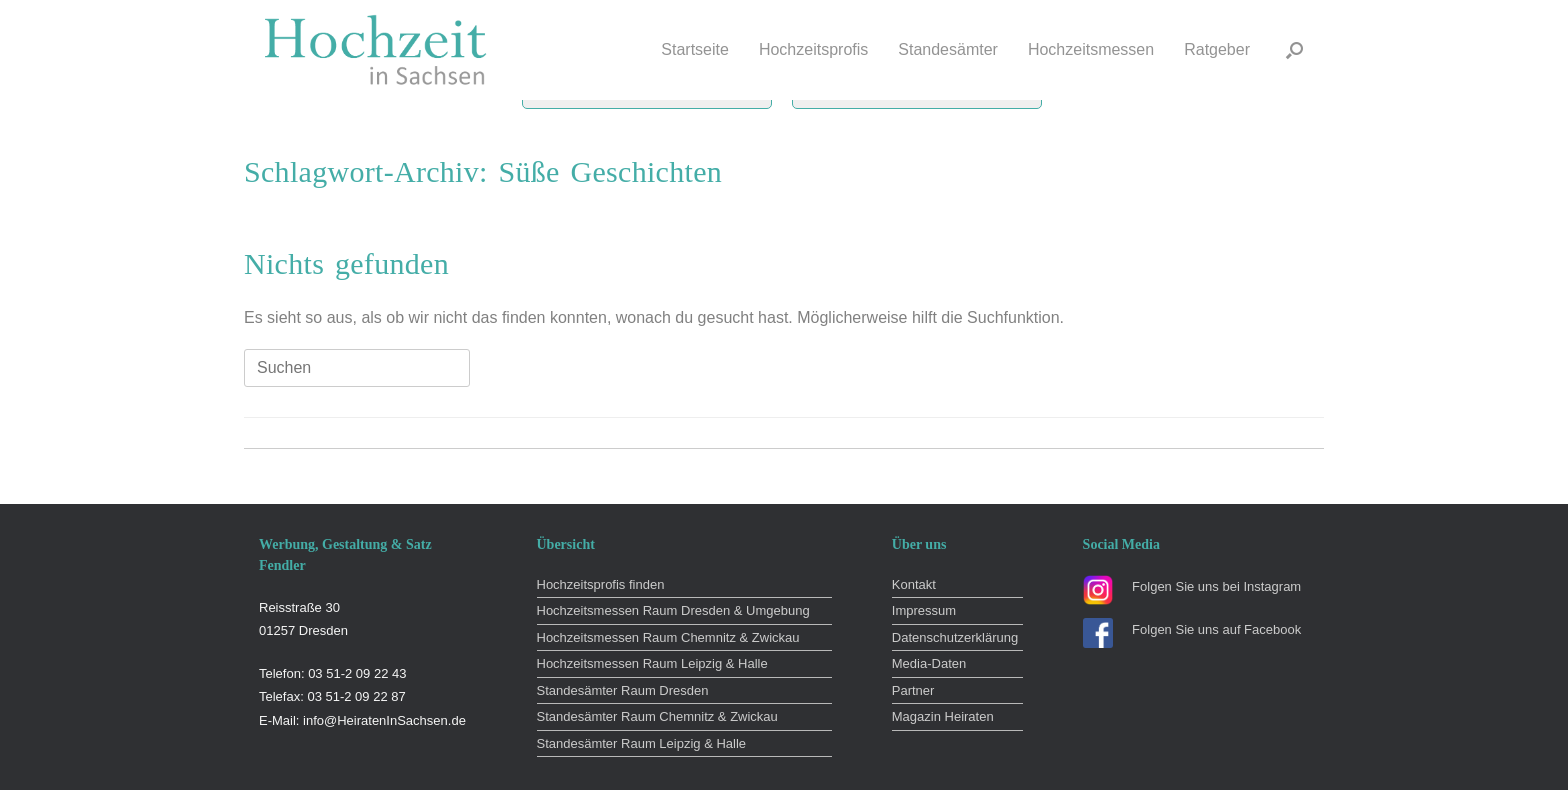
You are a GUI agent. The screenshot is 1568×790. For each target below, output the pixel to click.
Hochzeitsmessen (1091, 49)
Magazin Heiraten (943, 716)
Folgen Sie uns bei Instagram (1216, 586)
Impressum (924, 610)
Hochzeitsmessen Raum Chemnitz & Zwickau (668, 637)
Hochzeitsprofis (813, 49)
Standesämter (948, 49)
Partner (913, 690)
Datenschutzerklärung (955, 637)
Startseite (695, 49)
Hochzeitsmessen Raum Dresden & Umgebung (673, 610)
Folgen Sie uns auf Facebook (1216, 629)
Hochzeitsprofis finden (601, 584)
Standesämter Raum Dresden (623, 690)
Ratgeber (1217, 49)
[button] (1294, 50)
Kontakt (914, 584)
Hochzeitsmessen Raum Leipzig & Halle (652, 663)
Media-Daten (929, 663)
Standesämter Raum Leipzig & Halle (642, 743)
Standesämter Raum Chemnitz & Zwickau (657, 716)
